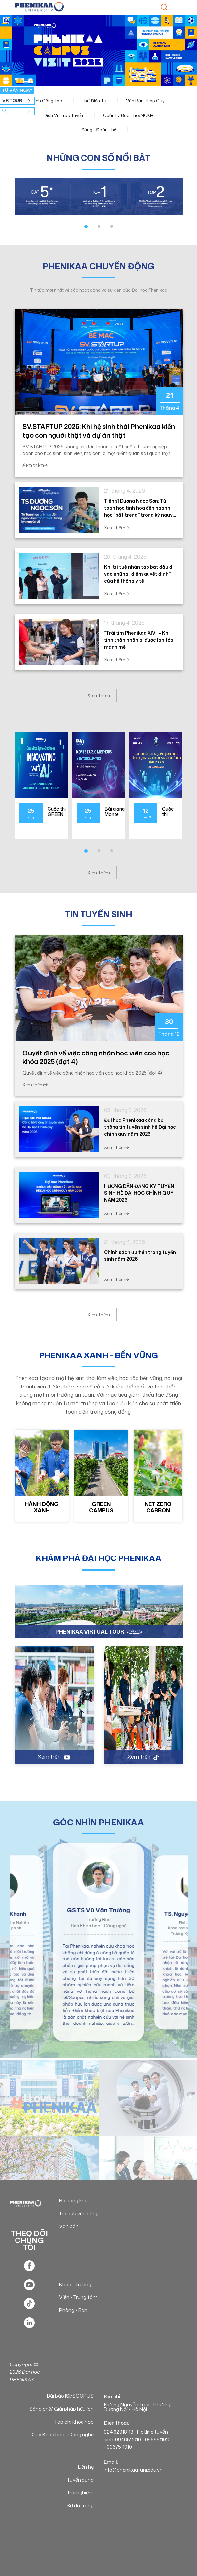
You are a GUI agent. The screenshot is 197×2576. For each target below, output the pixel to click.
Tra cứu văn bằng (79, 2213)
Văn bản (69, 2226)
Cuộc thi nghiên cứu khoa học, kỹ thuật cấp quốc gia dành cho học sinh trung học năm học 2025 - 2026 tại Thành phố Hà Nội (170, 812)
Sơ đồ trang (80, 2505)
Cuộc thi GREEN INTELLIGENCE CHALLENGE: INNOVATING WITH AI (63, 812)
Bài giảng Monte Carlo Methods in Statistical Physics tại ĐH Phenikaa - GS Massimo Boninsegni (117, 812)
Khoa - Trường (75, 2284)
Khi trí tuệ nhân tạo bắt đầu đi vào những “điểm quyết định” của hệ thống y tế (139, 574)
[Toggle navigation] (179, 7)
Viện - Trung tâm (78, 2297)
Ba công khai (74, 2200)
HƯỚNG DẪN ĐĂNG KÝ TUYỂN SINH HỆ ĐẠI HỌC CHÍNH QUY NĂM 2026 (139, 1193)
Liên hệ (86, 2466)
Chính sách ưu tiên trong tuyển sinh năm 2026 (140, 1255)
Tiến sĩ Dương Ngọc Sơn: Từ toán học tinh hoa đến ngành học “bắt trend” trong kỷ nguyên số (141, 508)
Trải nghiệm (80, 2492)
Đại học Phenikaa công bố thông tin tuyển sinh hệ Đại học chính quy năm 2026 (140, 1127)
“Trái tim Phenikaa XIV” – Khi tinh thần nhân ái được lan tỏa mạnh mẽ (138, 640)
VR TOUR (12, 100)
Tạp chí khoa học (74, 2421)
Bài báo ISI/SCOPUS (70, 2395)
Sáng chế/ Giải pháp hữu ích (61, 2408)
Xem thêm (35, 465)
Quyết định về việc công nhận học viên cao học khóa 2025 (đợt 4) (95, 1057)
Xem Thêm (98, 695)
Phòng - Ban (73, 2310)
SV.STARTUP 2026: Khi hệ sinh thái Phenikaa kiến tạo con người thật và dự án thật (98, 431)
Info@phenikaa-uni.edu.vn (133, 2469)
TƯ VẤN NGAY (17, 90)
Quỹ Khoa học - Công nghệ (63, 2434)
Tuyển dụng (80, 2479)
